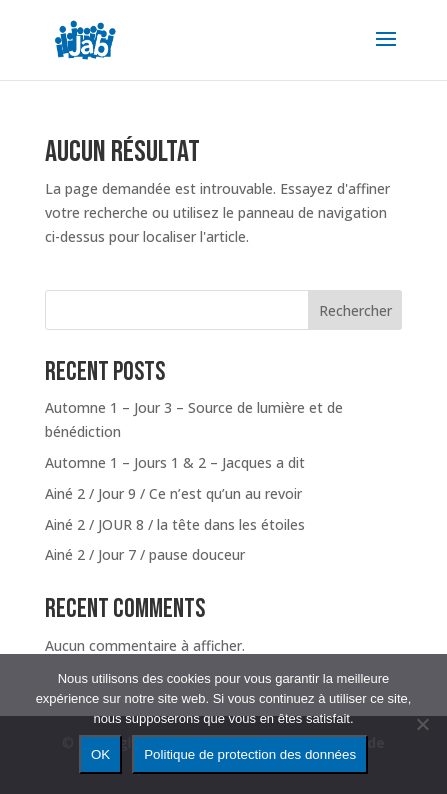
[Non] (422, 724)
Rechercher (355, 310)
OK (100, 754)
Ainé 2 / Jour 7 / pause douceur (145, 554)
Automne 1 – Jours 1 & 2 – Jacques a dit (175, 462)
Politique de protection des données (250, 754)
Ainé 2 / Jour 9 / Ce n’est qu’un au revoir (173, 493)
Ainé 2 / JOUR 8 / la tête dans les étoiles (175, 524)
